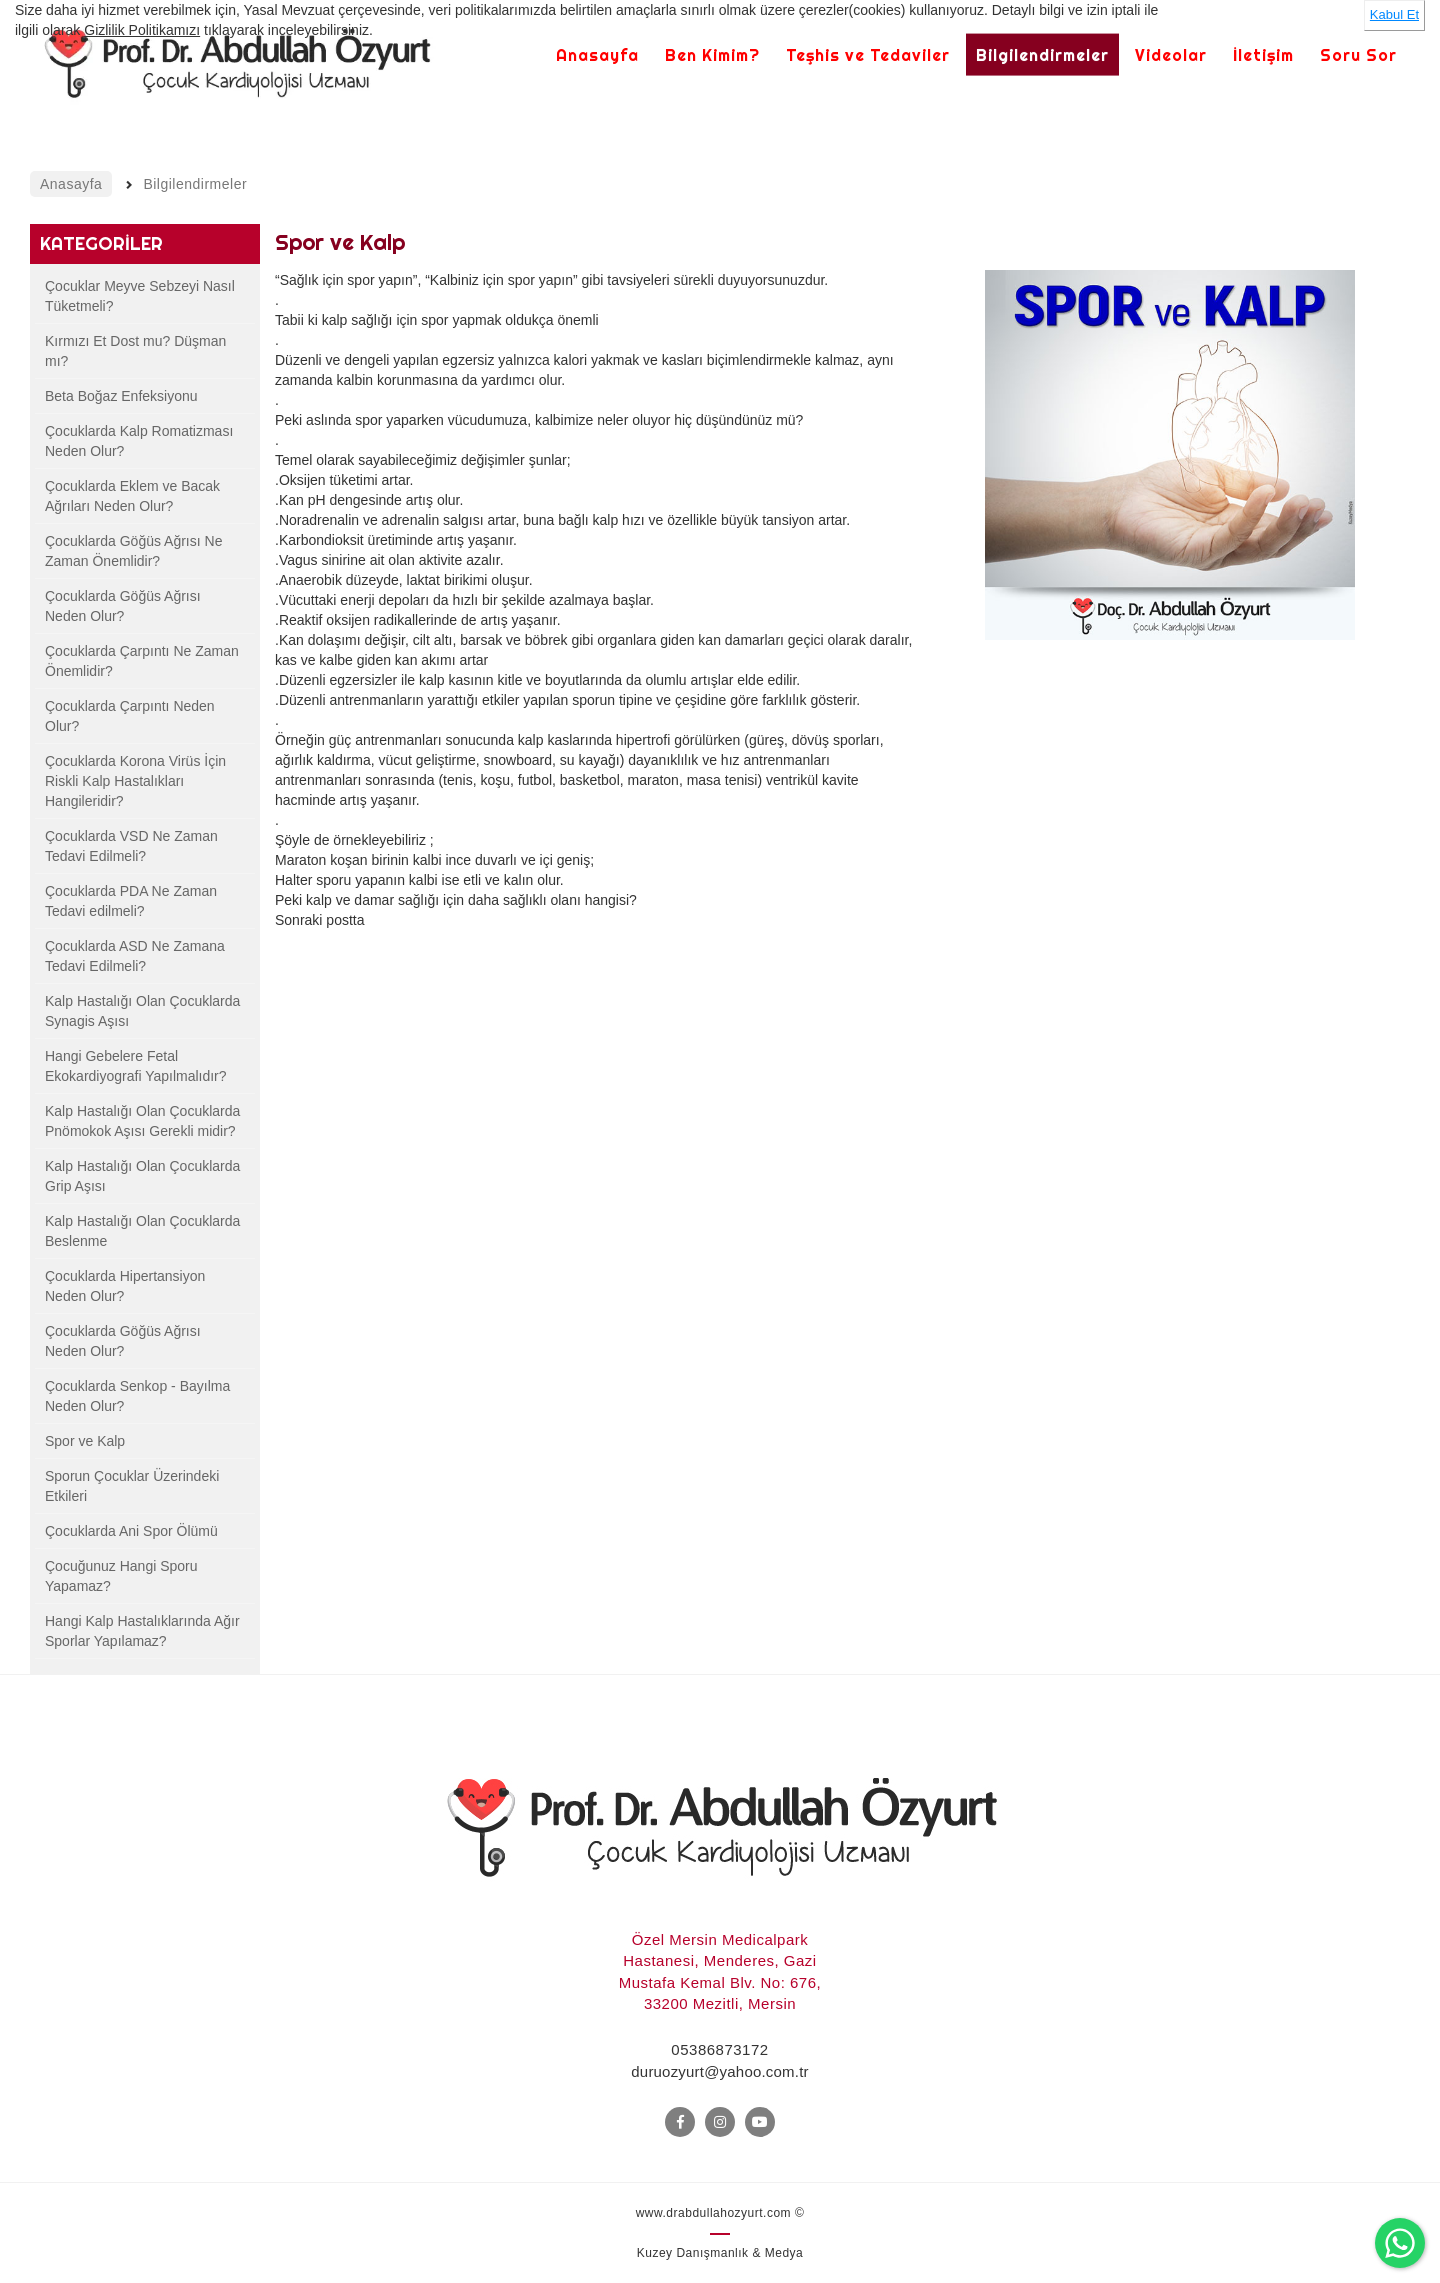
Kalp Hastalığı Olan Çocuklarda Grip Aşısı (142, 1176)
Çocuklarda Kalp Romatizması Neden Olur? (139, 441)
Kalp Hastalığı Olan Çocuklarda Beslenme (142, 1231)
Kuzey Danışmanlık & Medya (720, 2253)
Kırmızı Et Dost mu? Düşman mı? (135, 351)
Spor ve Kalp (85, 1441)
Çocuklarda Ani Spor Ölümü (131, 1531)
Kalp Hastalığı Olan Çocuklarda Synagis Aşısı (142, 1011)
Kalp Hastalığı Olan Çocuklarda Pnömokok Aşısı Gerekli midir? (142, 1121)
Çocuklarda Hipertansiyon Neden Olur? (125, 1286)
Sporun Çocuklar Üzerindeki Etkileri (132, 1486)
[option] (1170, 455)
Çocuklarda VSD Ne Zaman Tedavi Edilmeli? (131, 846)
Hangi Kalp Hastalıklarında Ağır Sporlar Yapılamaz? (142, 1631)
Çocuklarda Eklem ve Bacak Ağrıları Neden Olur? (132, 496)
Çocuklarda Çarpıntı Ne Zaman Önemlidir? (142, 661)
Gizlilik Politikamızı (142, 30)
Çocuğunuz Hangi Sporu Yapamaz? (121, 1576)
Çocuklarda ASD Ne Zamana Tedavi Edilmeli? (135, 956)
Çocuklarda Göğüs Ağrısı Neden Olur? (123, 606)
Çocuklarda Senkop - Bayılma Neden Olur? (137, 1396)
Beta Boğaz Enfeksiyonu (121, 396)
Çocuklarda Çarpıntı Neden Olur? (130, 716)
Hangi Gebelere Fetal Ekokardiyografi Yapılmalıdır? (136, 1066)
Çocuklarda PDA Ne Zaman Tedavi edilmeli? (131, 901)
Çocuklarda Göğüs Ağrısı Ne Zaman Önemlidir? (133, 551)
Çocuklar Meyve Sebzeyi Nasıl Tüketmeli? (140, 296)
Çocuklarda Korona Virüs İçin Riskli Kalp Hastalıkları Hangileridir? (135, 781)
